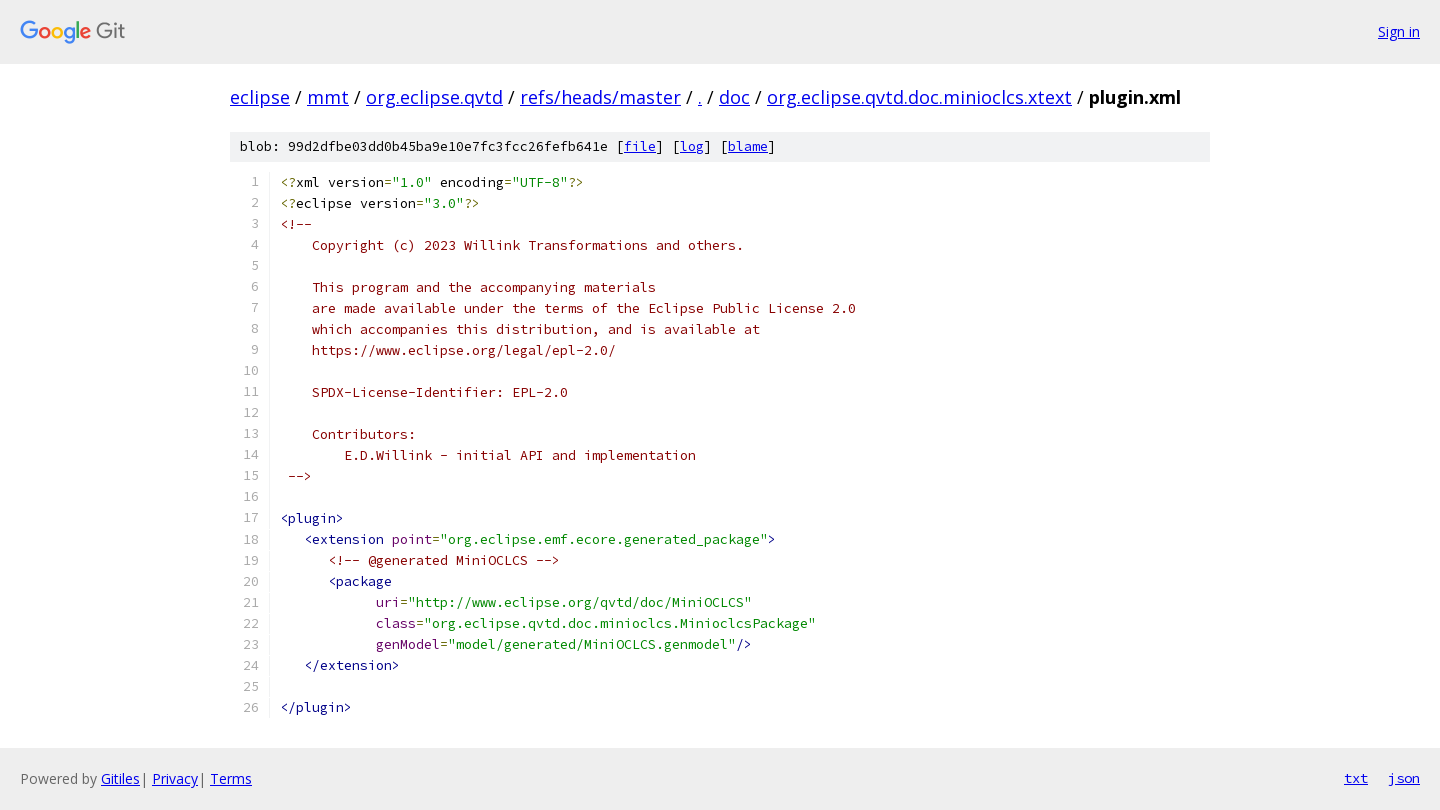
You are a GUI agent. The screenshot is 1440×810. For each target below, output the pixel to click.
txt (1356, 778)
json (1404, 778)
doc (734, 97)
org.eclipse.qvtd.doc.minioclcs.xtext (919, 97)
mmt (328, 97)
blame (748, 146)
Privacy (175, 778)
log (692, 146)
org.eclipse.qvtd (434, 97)
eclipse (260, 97)
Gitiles (120, 778)
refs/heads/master (600, 97)
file (640, 146)
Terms (231, 778)
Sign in (1399, 31)
